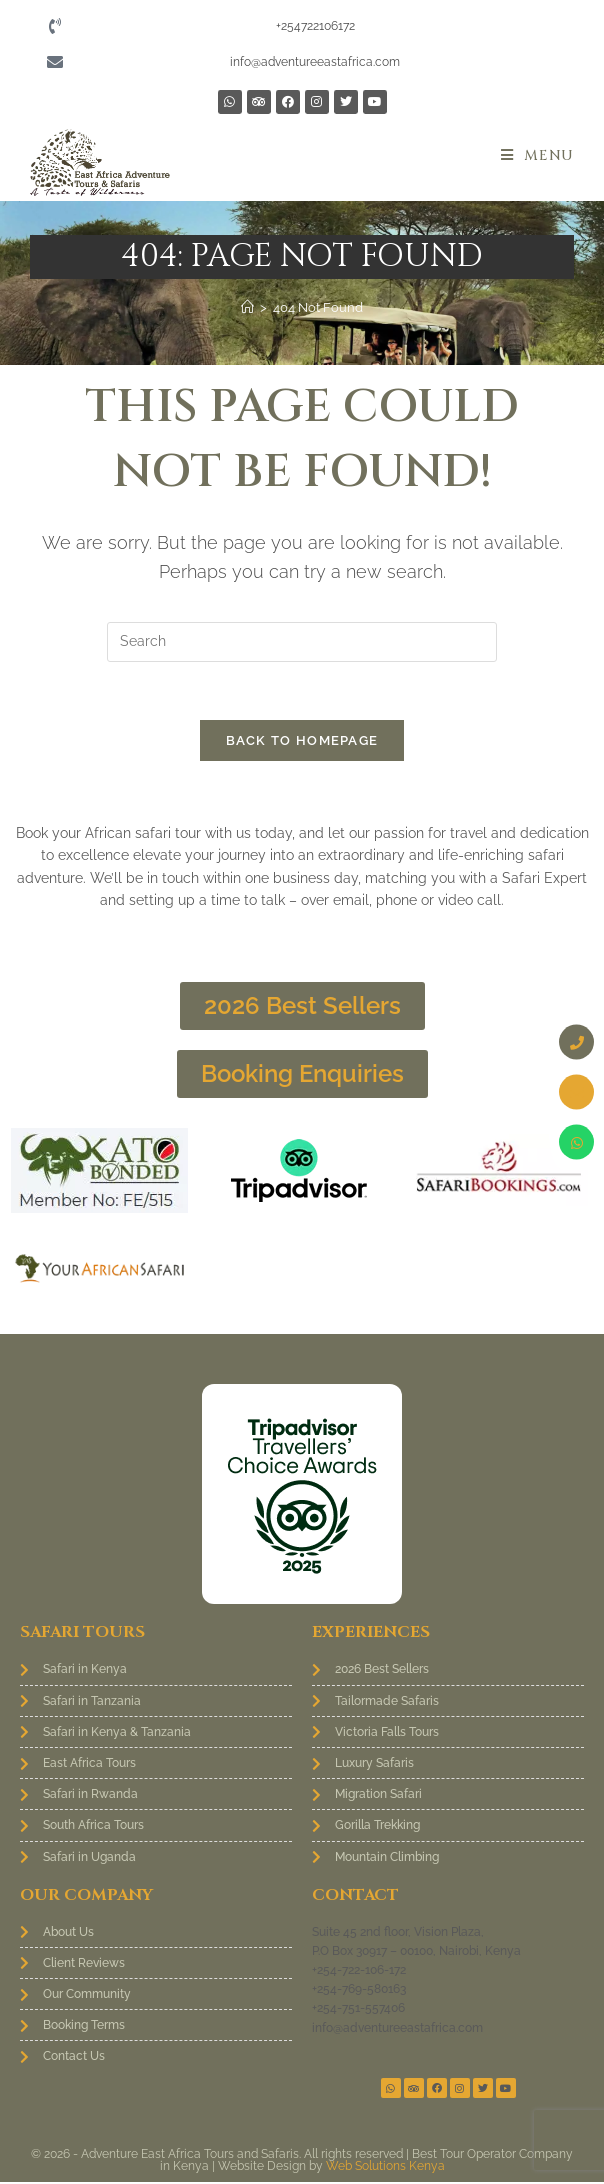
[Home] (247, 307)
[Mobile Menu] (537, 155)
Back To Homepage (302, 743)
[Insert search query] (302, 642)
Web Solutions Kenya (385, 2168)
